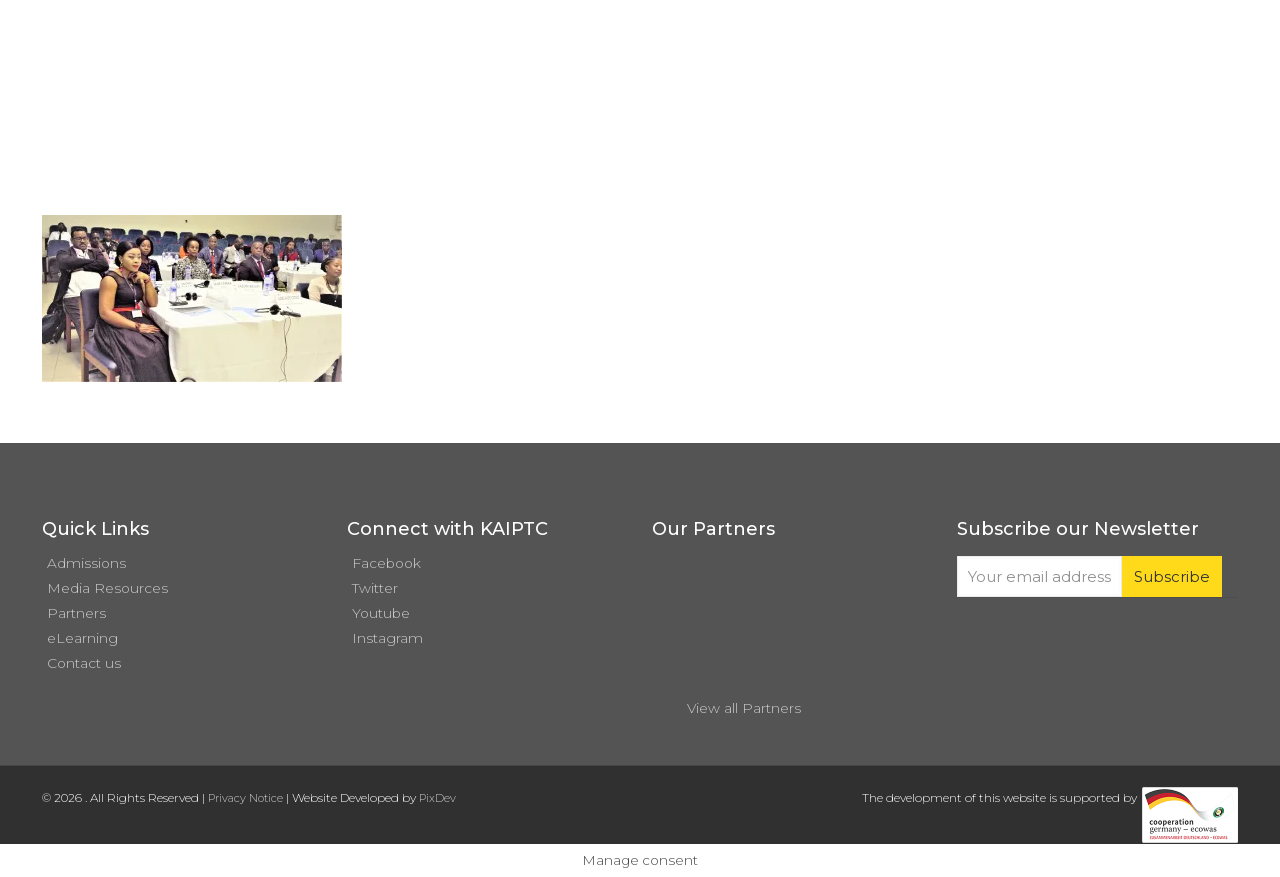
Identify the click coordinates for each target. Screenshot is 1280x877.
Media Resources (107, 588)
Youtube (381, 613)
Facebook (386, 563)
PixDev (437, 798)
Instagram (387, 638)
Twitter (375, 588)
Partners (76, 613)
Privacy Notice (245, 798)
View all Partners (744, 708)
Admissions (86, 563)
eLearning (82, 638)
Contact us (84, 663)
